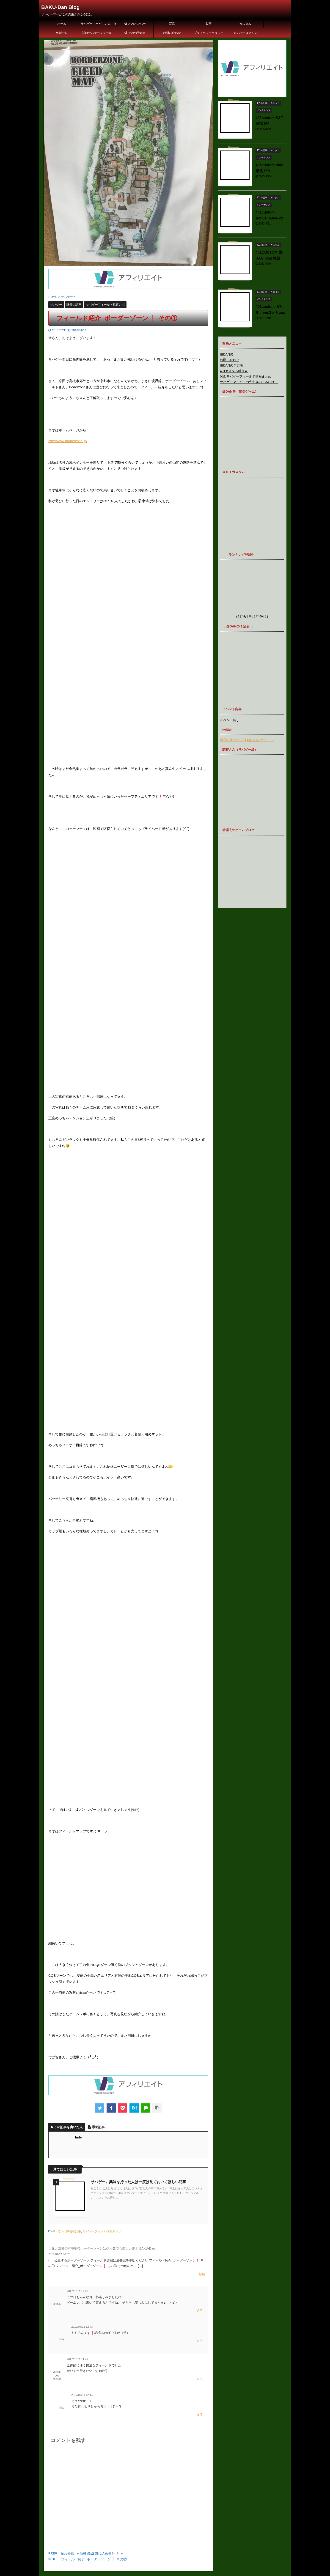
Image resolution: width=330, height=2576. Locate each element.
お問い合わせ (172, 33)
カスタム (245, 23)
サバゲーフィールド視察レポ (102, 2231)
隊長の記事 (73, 2231)
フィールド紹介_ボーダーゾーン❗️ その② (94, 2559)
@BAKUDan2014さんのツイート (247, 740)
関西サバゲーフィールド (98, 33)
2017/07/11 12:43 (82, 2326)
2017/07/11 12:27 (77, 2291)
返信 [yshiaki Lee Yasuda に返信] (200, 2379)
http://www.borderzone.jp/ (67, 441)
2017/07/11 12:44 (82, 2395)
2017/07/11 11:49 (77, 2359)
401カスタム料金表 (234, 371)
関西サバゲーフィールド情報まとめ (245, 376)
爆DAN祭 (226, 354)
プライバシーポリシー (208, 33)
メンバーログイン (245, 33)
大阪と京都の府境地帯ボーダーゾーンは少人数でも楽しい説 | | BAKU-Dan (101, 2248)
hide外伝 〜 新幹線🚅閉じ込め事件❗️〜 (92, 2553)
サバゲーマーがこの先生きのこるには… (98, 25)
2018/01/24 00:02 (59, 2254)
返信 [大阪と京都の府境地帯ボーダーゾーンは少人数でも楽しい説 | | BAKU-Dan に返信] (202, 2274)
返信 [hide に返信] (200, 2341)
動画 (209, 23)
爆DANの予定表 (135, 33)
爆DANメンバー (135, 23)
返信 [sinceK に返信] (200, 2310)
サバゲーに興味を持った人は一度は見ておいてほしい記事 (138, 2182)
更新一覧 (62, 33)
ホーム (61, 23)
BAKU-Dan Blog (60, 7)
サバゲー (58, 2231)
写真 (172, 23)
